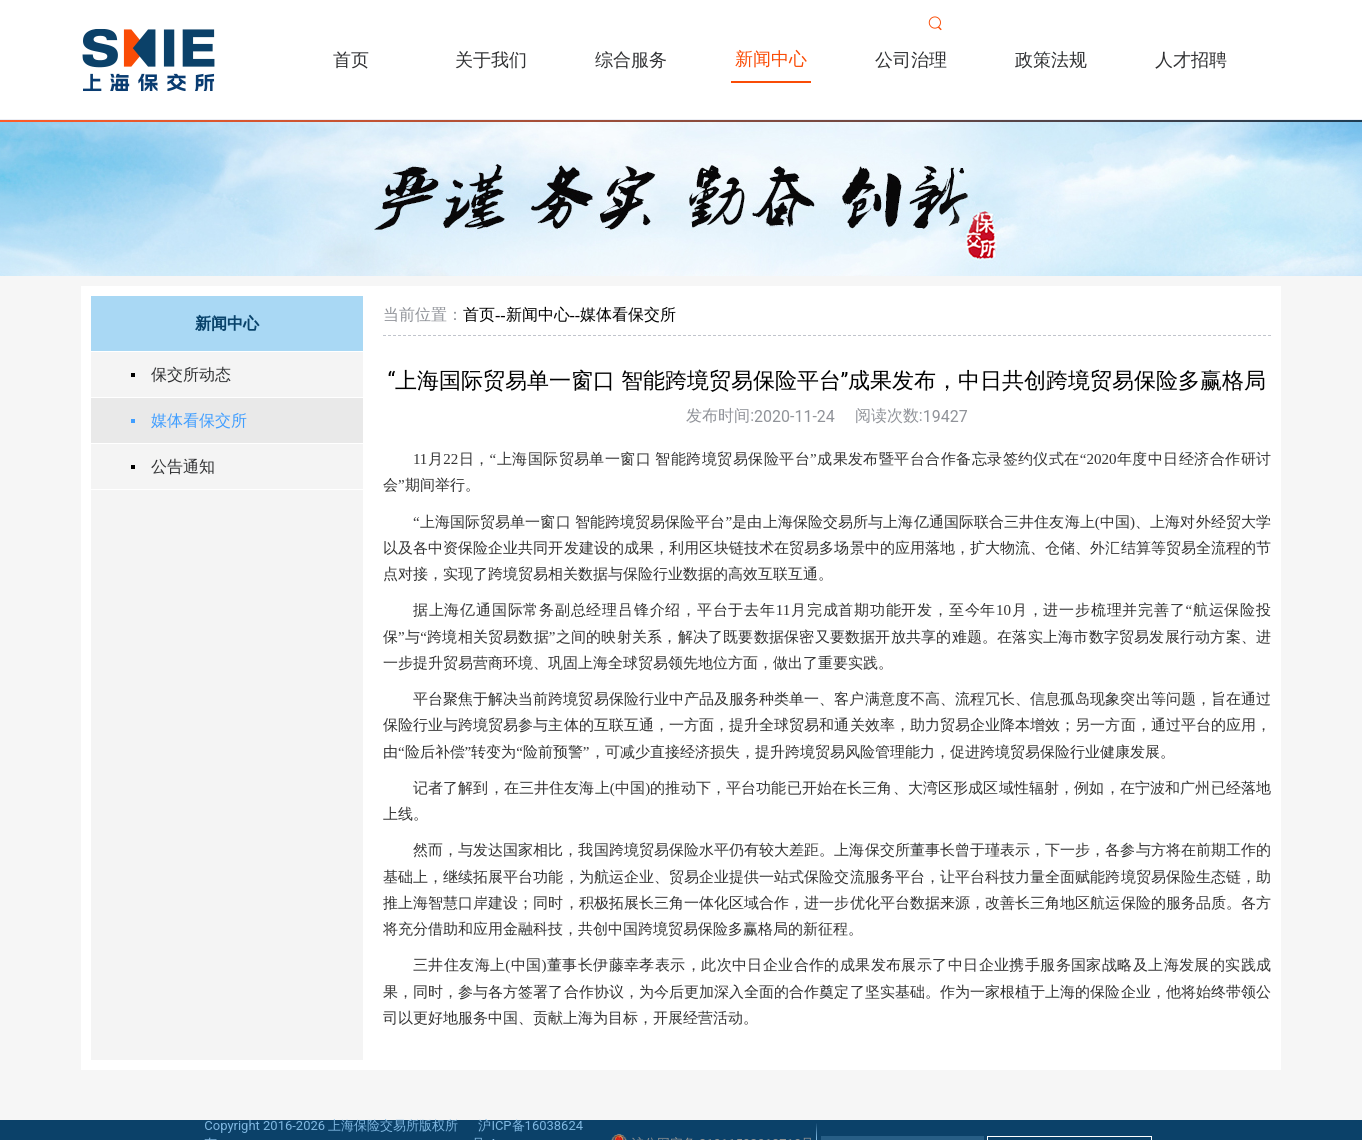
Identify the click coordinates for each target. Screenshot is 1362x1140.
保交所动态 (191, 374)
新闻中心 (771, 58)
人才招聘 (1191, 59)
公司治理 (911, 59)
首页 (351, 59)
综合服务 (631, 59)
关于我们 (491, 59)
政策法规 (1051, 59)
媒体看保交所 (199, 420)
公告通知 (183, 466)
